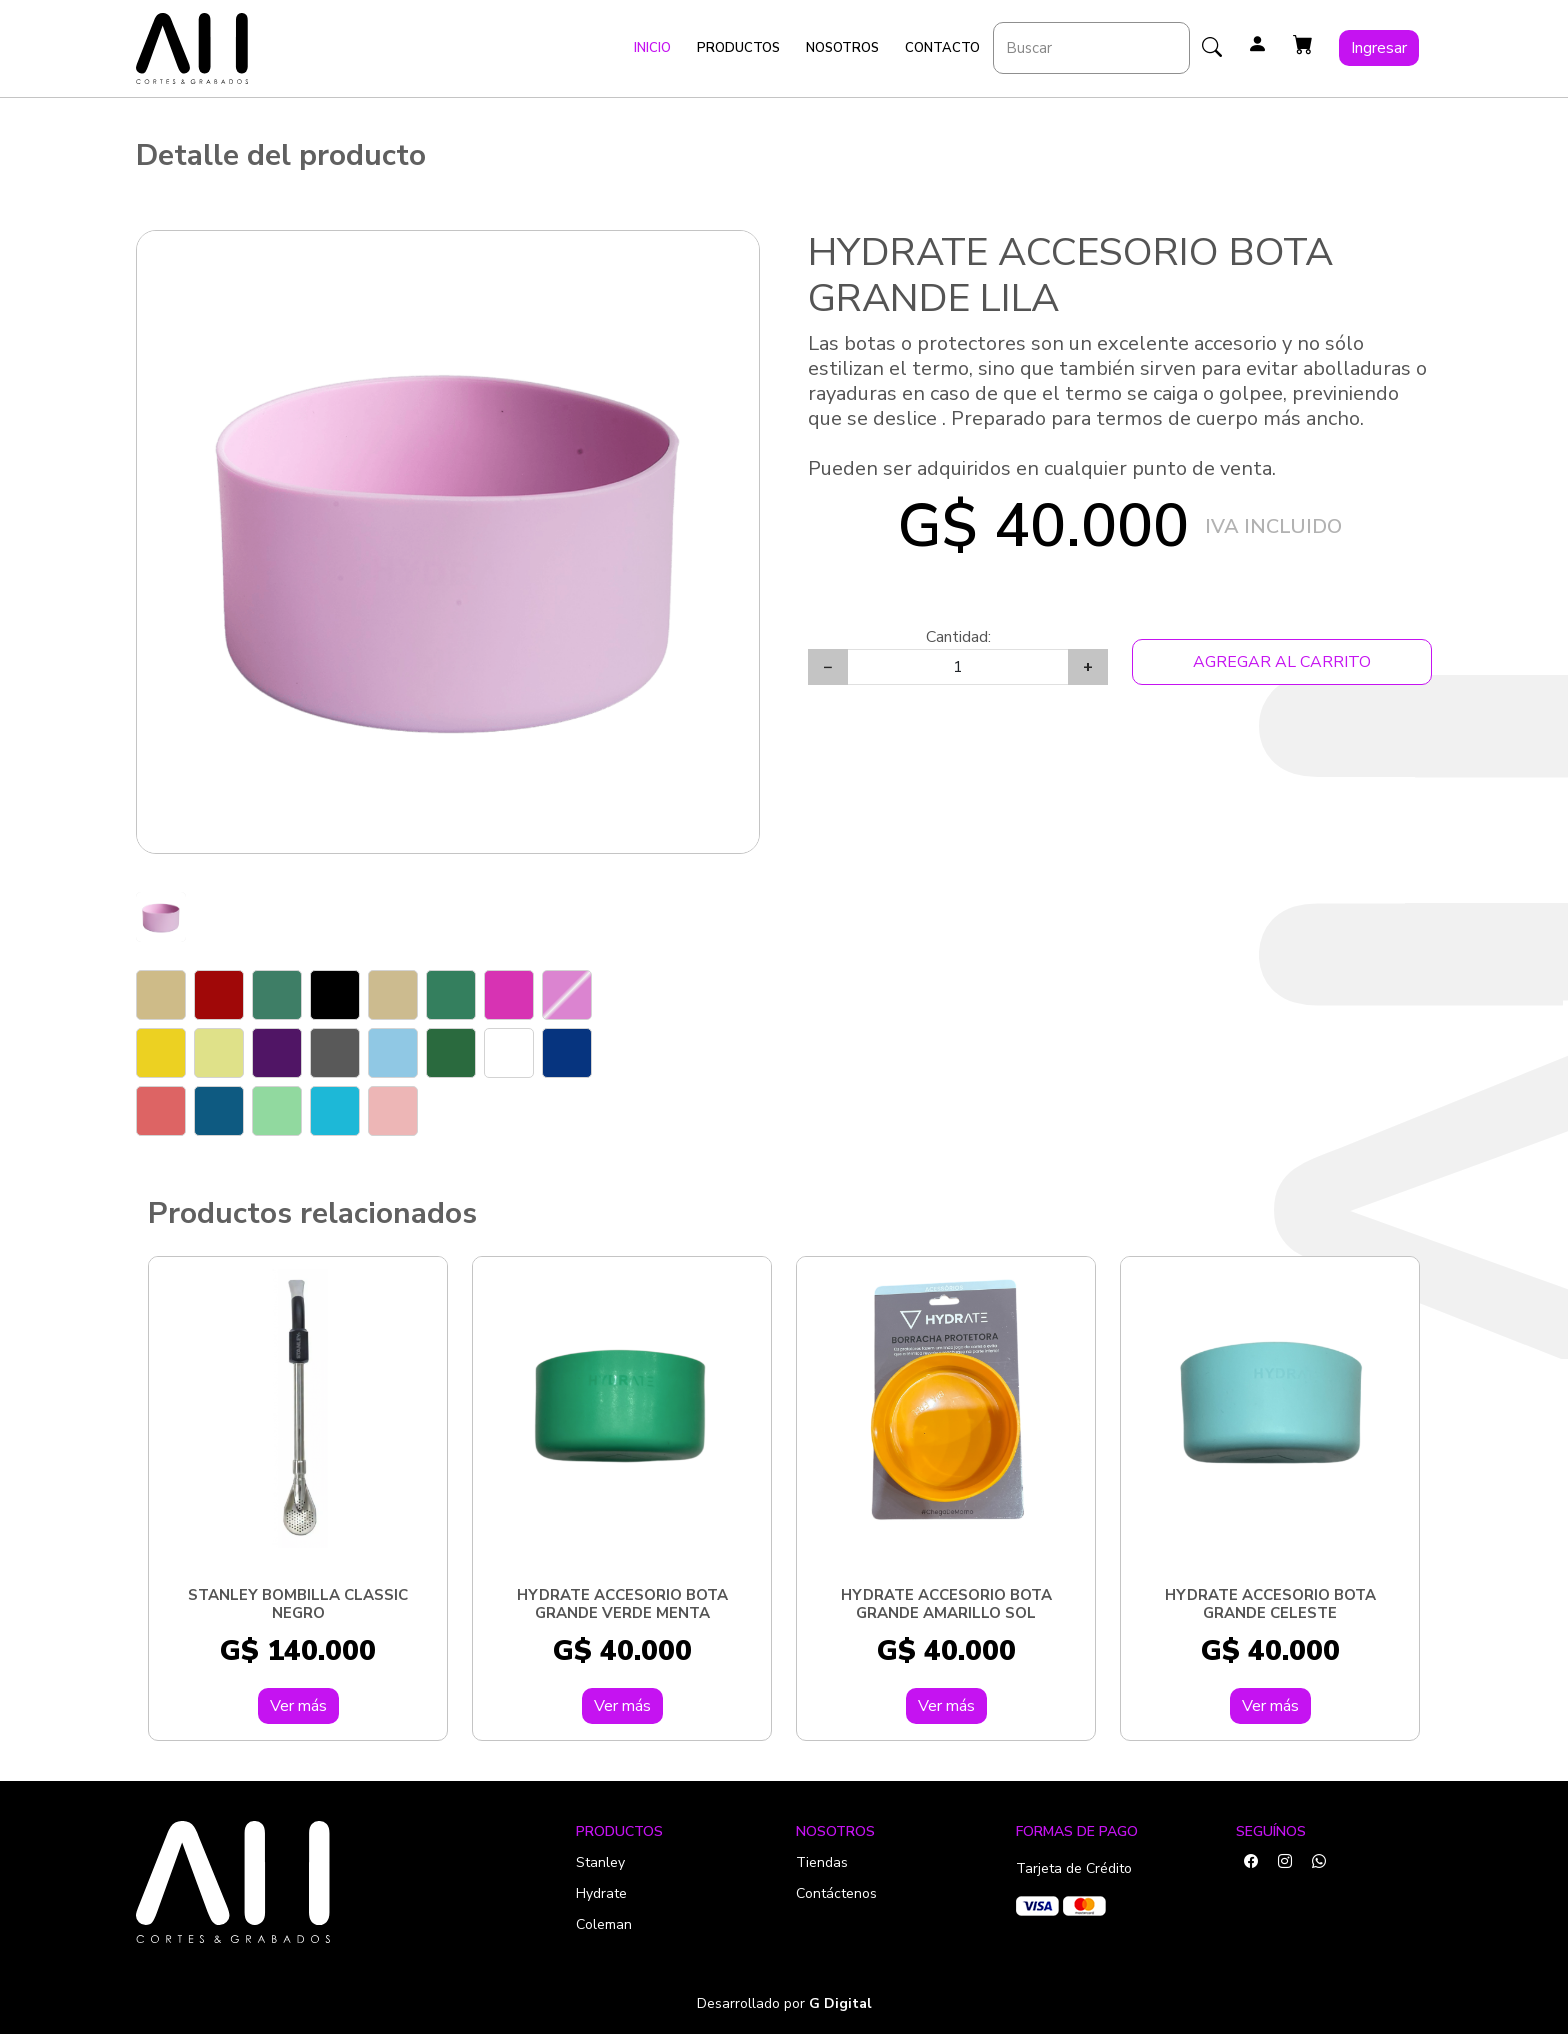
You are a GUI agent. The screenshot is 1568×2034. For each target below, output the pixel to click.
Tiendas (822, 1862)
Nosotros (842, 48)
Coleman (604, 1924)
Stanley (600, 1862)
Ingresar (1379, 48)
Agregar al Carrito (1282, 662)
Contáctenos (836, 1893)
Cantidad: (958, 637)
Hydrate (601, 1893)
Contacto (942, 48)
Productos (738, 48)
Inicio (652, 48)
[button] (1303, 45)
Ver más (298, 1706)
